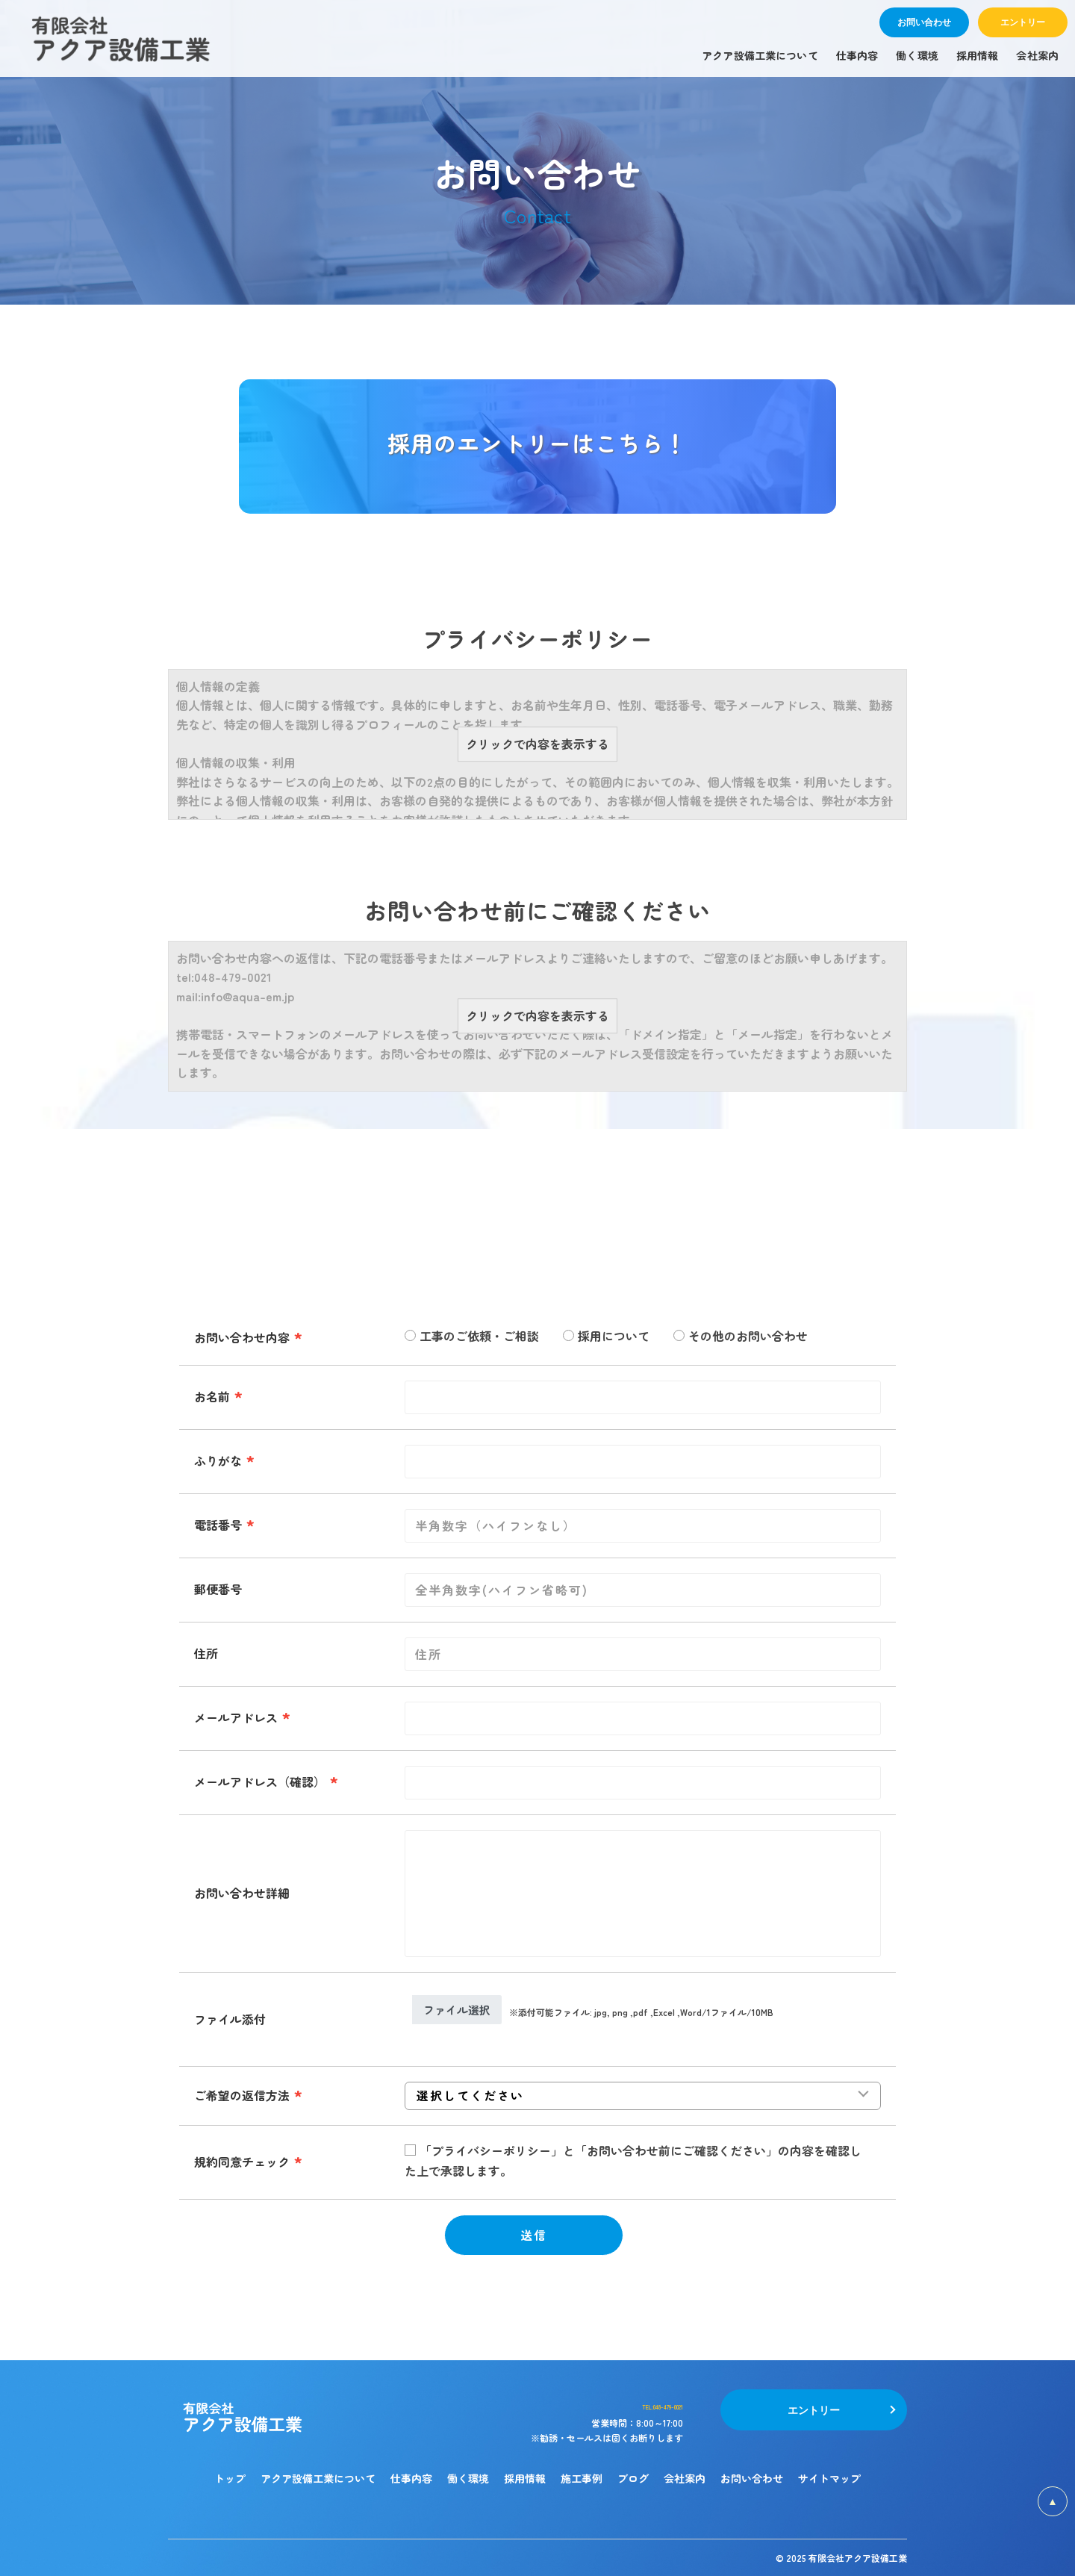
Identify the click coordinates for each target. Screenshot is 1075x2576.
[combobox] (643, 1718)
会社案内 (684, 2478)
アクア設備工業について (318, 2478)
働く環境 (468, 2478)
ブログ (633, 2478)
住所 (206, 1653)
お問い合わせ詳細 (242, 1893)
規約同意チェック (242, 2162)
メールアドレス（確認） (259, 1782)
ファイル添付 (230, 2019)
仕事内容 (411, 2478)
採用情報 (525, 2478)
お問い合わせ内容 (242, 1337)
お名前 (212, 1396)
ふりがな (218, 1460)
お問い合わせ (751, 2478)
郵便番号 (218, 1589)
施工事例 (581, 2478)
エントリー (814, 2409)
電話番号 (218, 1525)
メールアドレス (236, 1717)
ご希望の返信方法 (242, 2095)
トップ (230, 2478)
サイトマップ (829, 2478)
